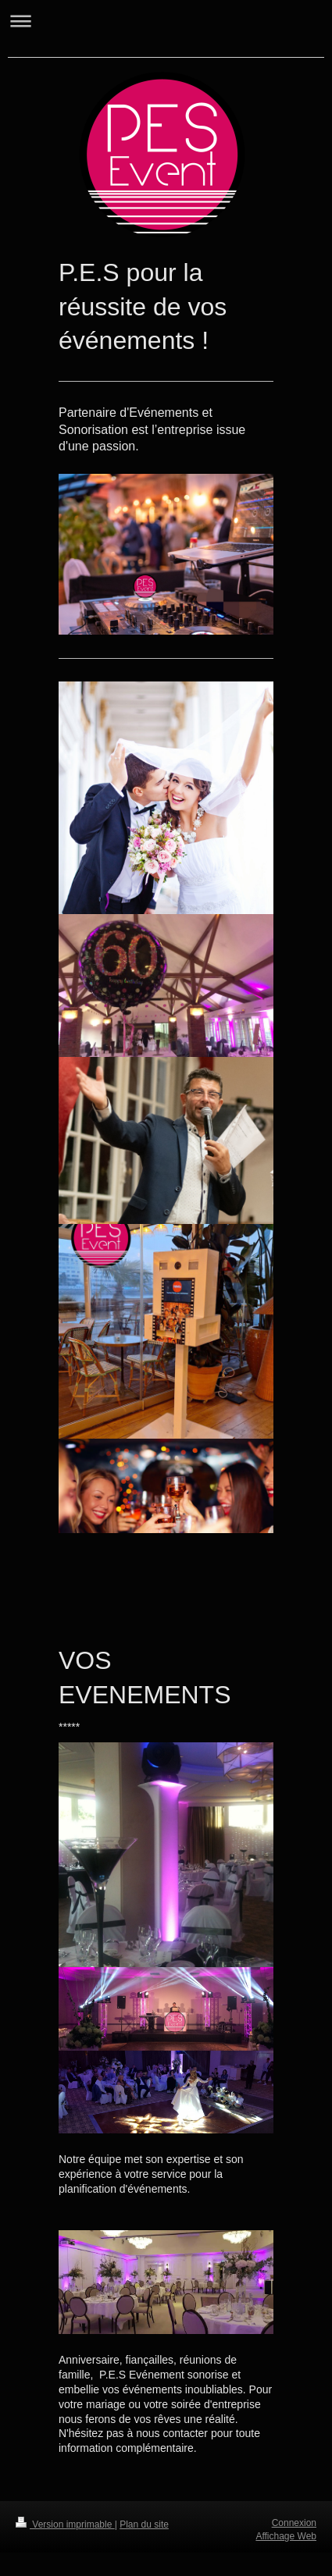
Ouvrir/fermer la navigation (166, 20)
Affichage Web (285, 2536)
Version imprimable (65, 2524)
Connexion (294, 2522)
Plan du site (144, 2524)
